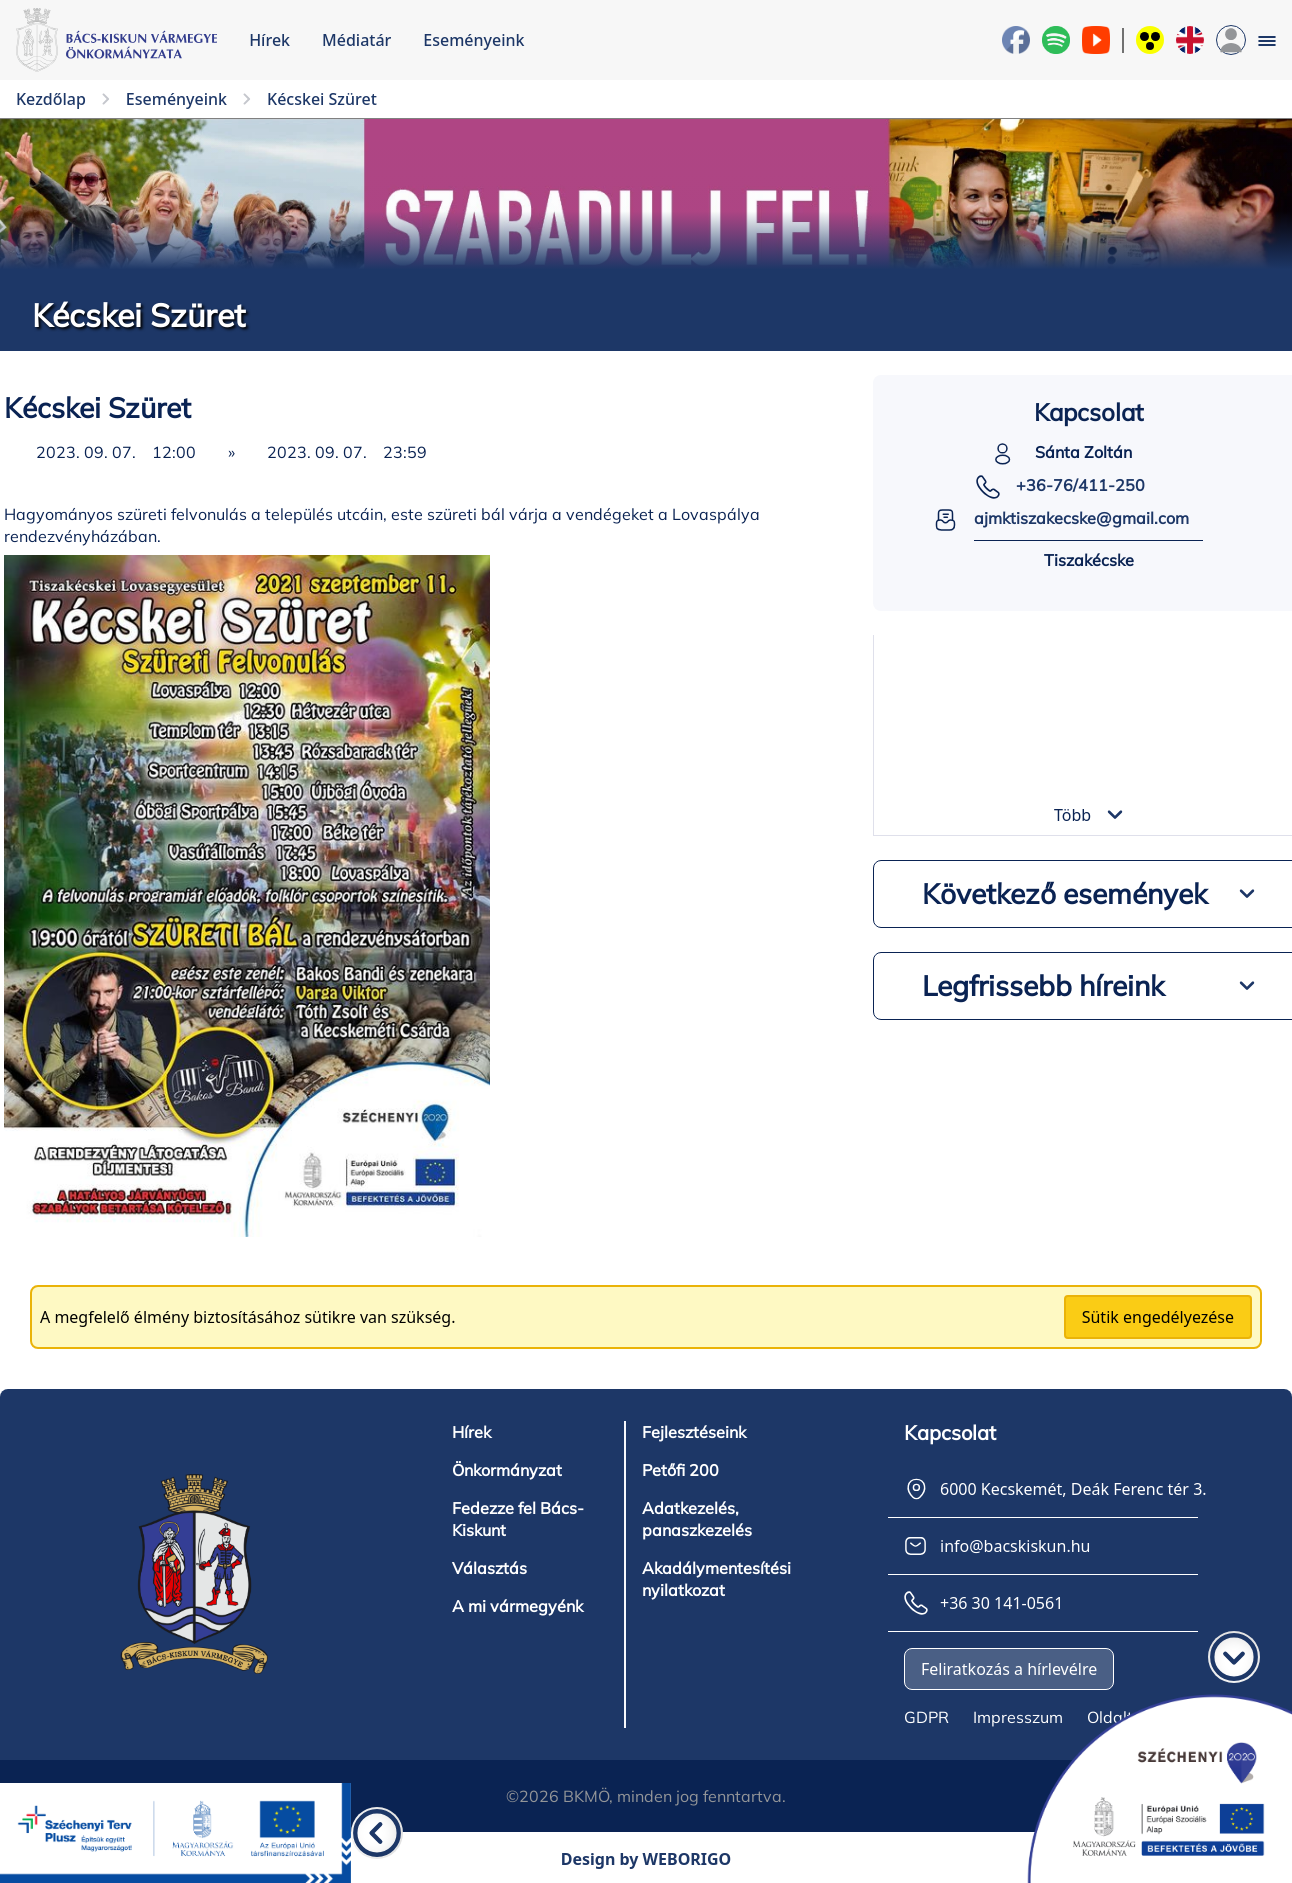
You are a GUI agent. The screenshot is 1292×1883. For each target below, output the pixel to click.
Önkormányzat (507, 1470)
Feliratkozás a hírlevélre (1009, 1669)
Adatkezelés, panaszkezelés (697, 1519)
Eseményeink (473, 40)
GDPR (926, 1717)
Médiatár (356, 40)
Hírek (269, 40)
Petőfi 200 (680, 1470)
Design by (646, 1859)
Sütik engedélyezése (1158, 1317)
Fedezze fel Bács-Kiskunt (518, 1519)
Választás (489, 1568)
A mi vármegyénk (517, 1606)
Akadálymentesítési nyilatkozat (716, 1579)
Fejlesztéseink (694, 1432)
